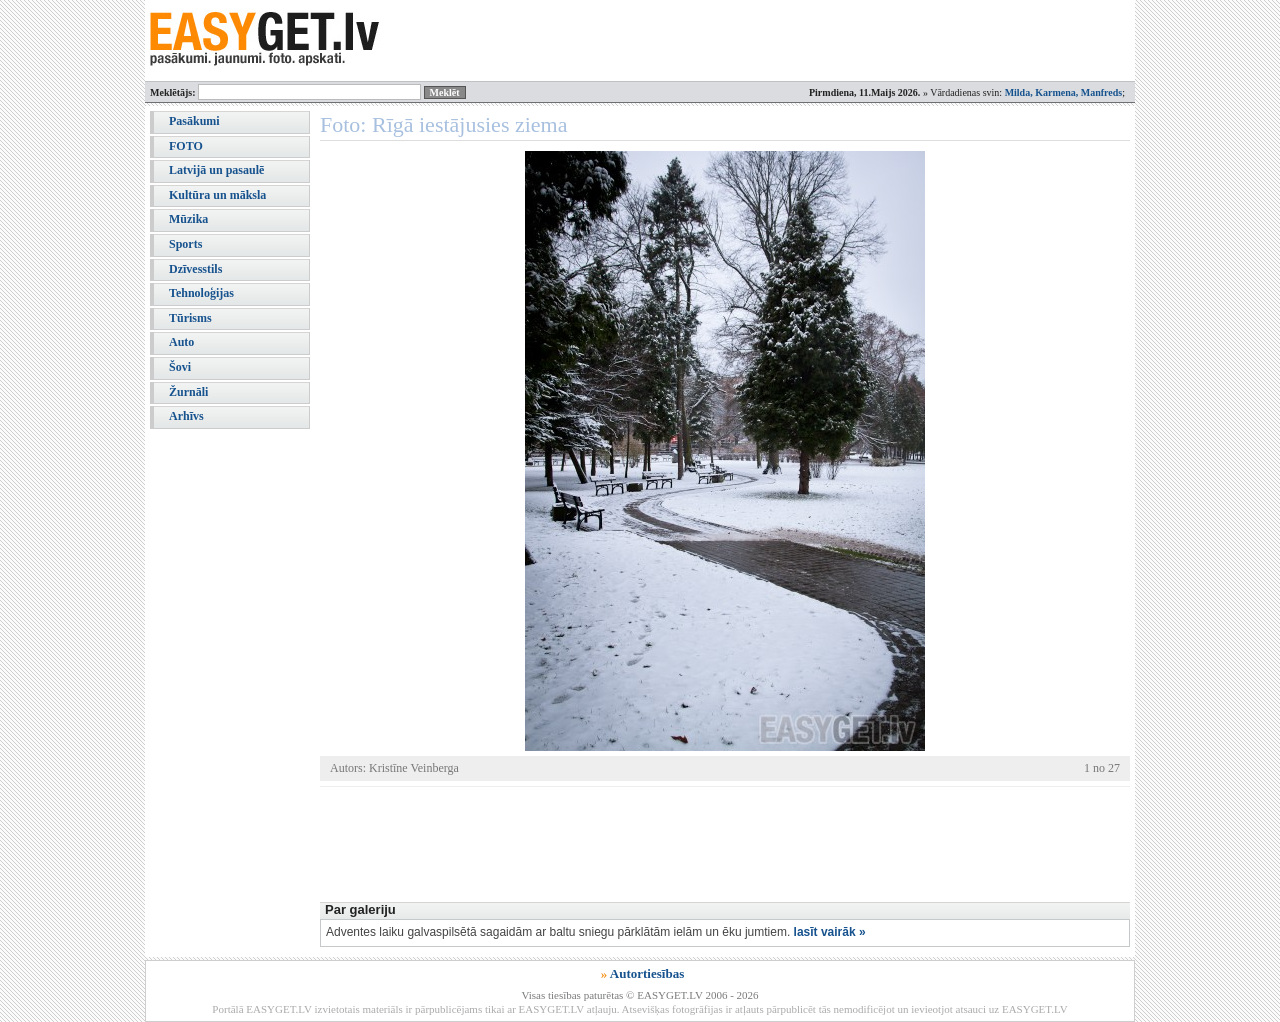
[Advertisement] (684, 842)
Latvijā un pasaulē (216, 170)
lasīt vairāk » (830, 932)
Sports (185, 244)
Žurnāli (188, 392)
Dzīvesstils (195, 269)
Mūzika (188, 219)
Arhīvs (186, 416)
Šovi (180, 367)
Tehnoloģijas (201, 293)
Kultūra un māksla (217, 195)
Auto (181, 342)
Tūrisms (190, 318)
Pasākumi (194, 121)
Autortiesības (647, 973)
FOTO (186, 146)
